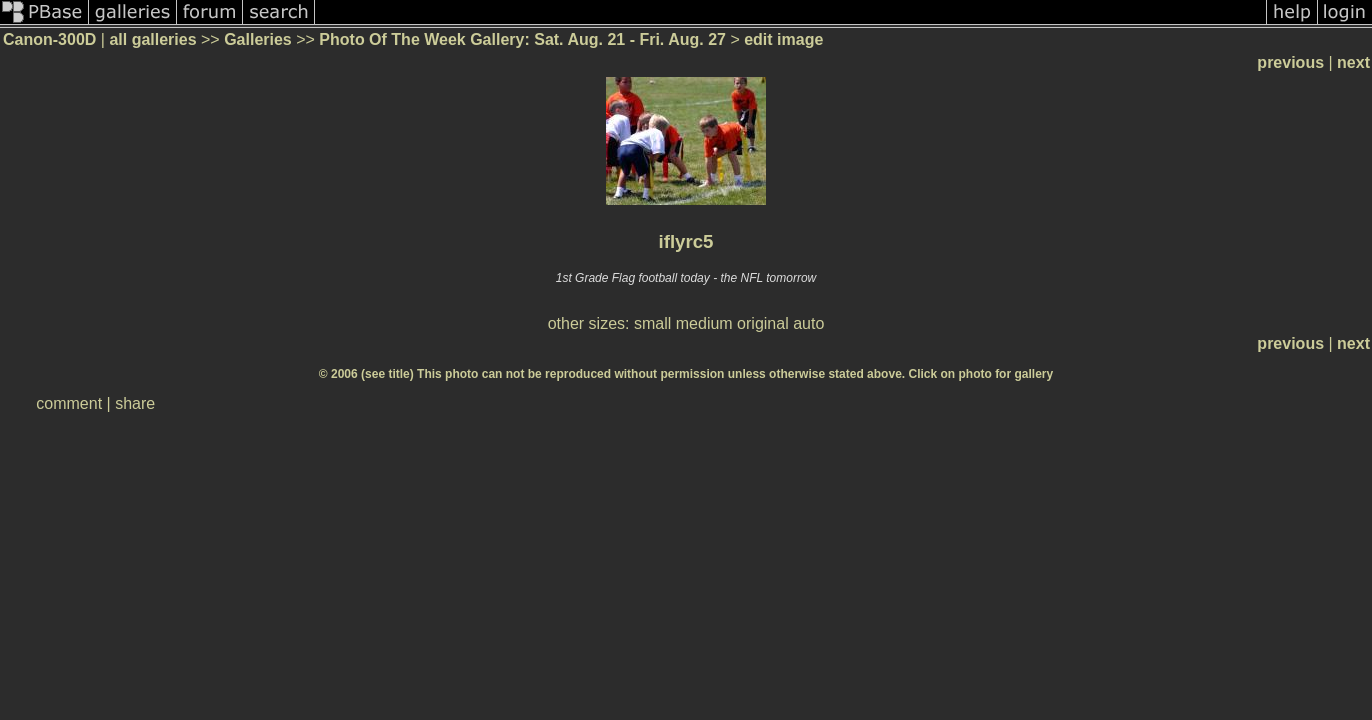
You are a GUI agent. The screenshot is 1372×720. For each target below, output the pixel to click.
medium (704, 323)
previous (1290, 62)
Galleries (258, 39)
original (763, 323)
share (135, 403)
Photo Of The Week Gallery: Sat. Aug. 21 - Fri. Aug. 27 (522, 39)
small (652, 323)
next (1353, 62)
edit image (783, 39)
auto (808, 323)
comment (69, 403)
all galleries (152, 39)
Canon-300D (49, 39)
